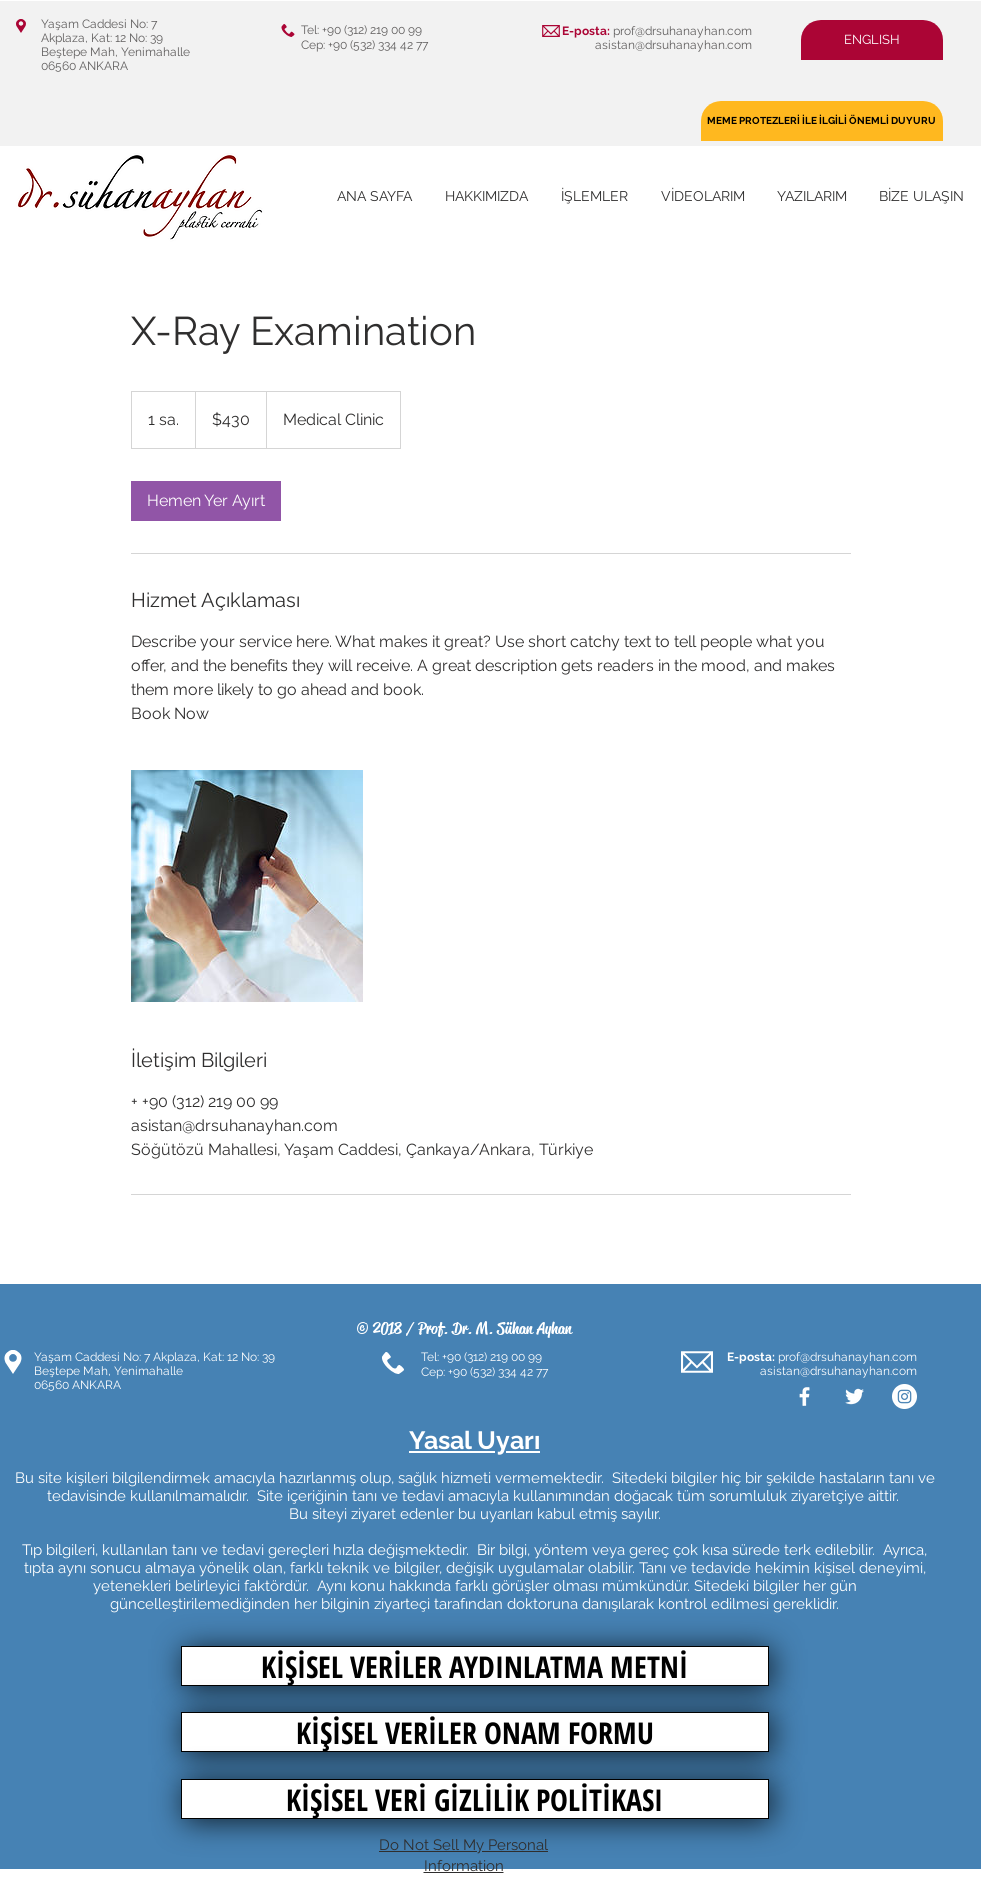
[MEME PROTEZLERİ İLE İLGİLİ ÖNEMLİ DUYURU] (822, 121)
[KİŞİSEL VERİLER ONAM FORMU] (475, 1732)
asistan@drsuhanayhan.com (673, 45)
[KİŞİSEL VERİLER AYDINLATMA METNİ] (475, 1666)
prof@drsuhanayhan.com (682, 31)
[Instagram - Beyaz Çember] (904, 1396)
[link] (206, 501)
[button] (872, 40)
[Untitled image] (247, 886)
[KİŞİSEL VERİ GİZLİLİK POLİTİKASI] (475, 1799)
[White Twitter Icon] (854, 1396)
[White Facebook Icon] (804, 1396)
